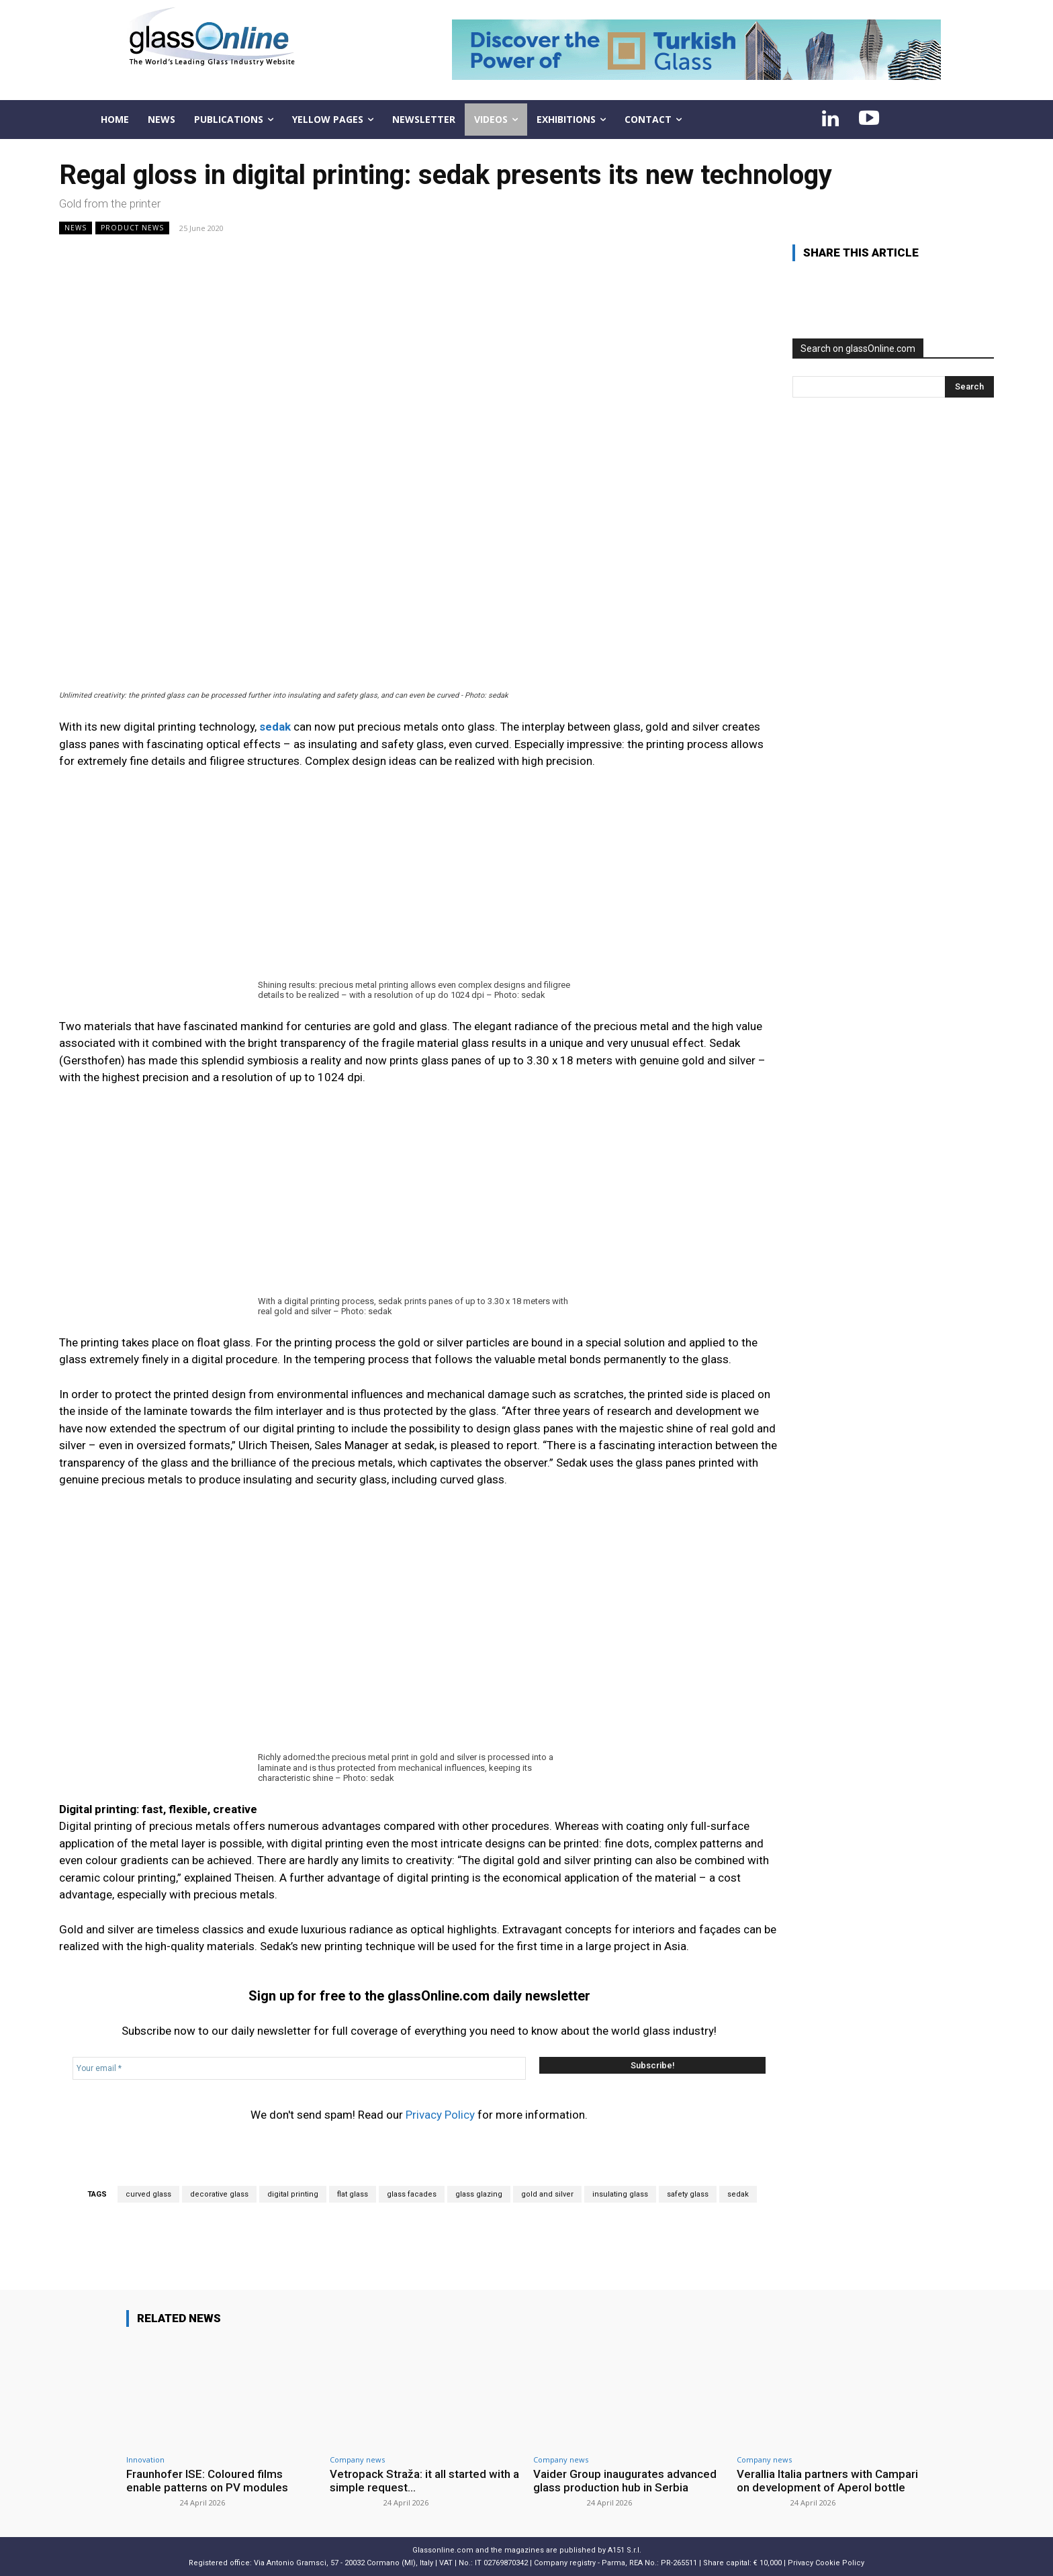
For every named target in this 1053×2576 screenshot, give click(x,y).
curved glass (148, 2194)
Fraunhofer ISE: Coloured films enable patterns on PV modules (207, 2480)
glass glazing (478, 2194)
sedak (738, 2194)
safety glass (687, 2194)
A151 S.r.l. (624, 2550)
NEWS (75, 228)
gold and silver (547, 2194)
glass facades (412, 2194)
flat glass (352, 2194)
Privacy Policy (440, 2114)
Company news (357, 2459)
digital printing (292, 2194)
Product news (132, 228)
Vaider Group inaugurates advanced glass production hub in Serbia (625, 2480)
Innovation (145, 2459)
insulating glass (620, 2194)
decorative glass (219, 2194)
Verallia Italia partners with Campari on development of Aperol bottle (827, 2480)
